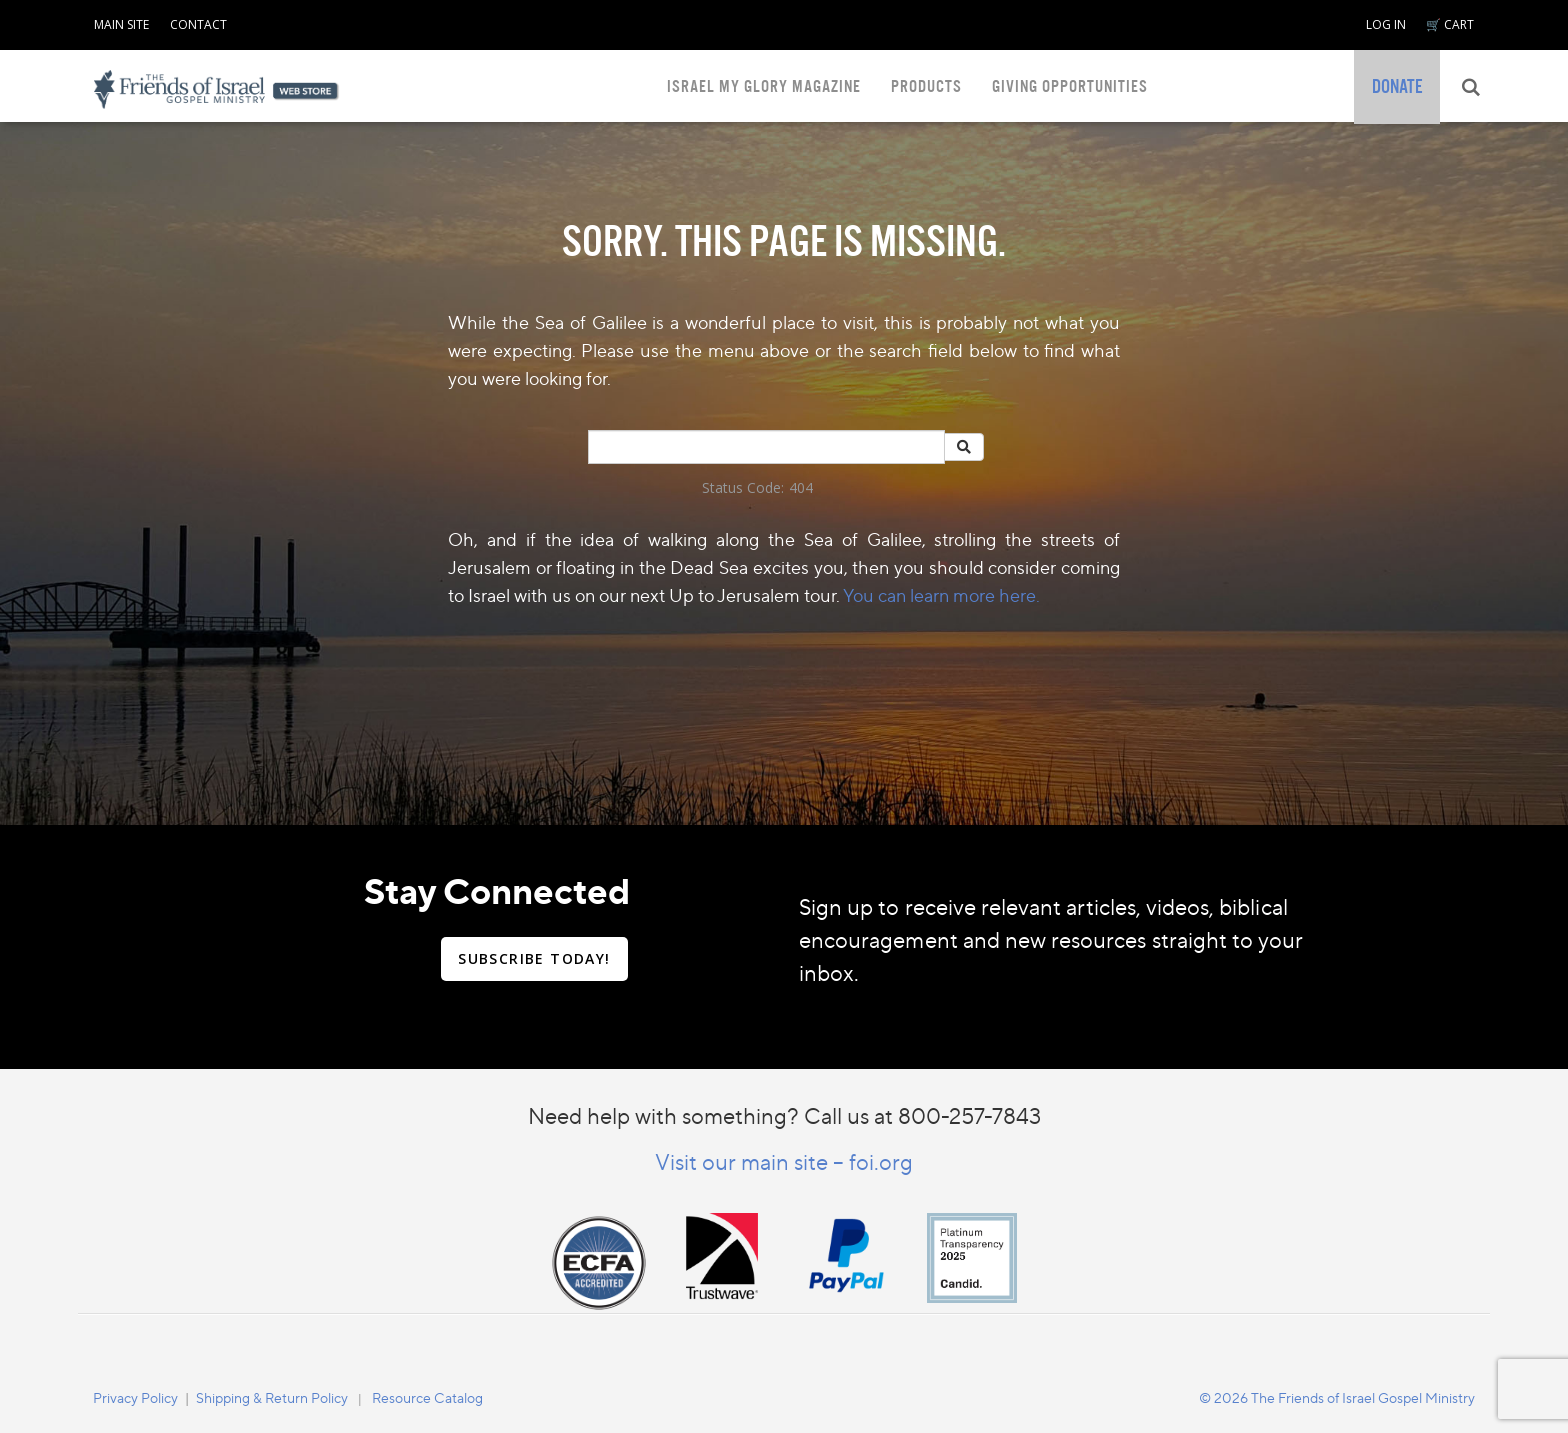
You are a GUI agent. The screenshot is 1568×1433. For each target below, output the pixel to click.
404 (801, 487)
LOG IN (1386, 24)
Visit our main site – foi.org (784, 1161)
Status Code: (743, 487)
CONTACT (198, 24)
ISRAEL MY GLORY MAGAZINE (764, 86)
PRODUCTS (926, 86)
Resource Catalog (427, 1397)
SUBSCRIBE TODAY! (534, 958)
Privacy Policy (135, 1397)
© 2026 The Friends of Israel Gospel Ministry (1337, 1397)
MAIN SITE (121, 24)
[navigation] (121, 21)
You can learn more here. (941, 595)
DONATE (1397, 87)
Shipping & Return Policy (272, 1397)
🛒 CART (1450, 24)
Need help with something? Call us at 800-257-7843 (784, 1115)
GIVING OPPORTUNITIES (1070, 86)
